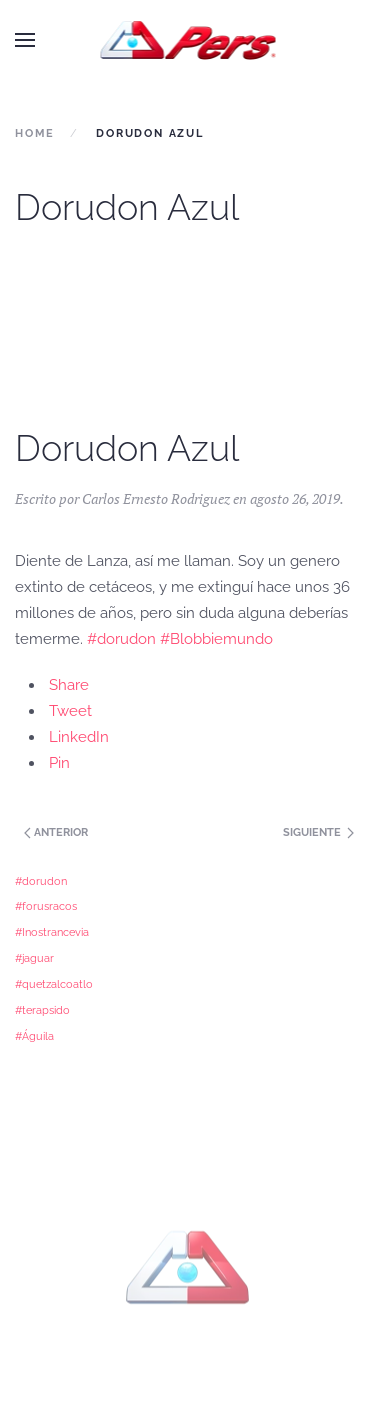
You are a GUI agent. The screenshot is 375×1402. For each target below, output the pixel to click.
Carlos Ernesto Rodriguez (156, 498)
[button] (25, 40)
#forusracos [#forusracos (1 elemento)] (46, 906)
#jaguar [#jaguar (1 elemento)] (34, 958)
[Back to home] (187, 40)
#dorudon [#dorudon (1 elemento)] (41, 881)
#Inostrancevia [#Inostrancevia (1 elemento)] (52, 932)
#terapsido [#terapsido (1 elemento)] (42, 1010)
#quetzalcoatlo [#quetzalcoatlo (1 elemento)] (54, 984)
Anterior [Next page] (54, 832)
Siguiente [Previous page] (318, 832)
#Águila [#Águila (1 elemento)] (34, 1036)
